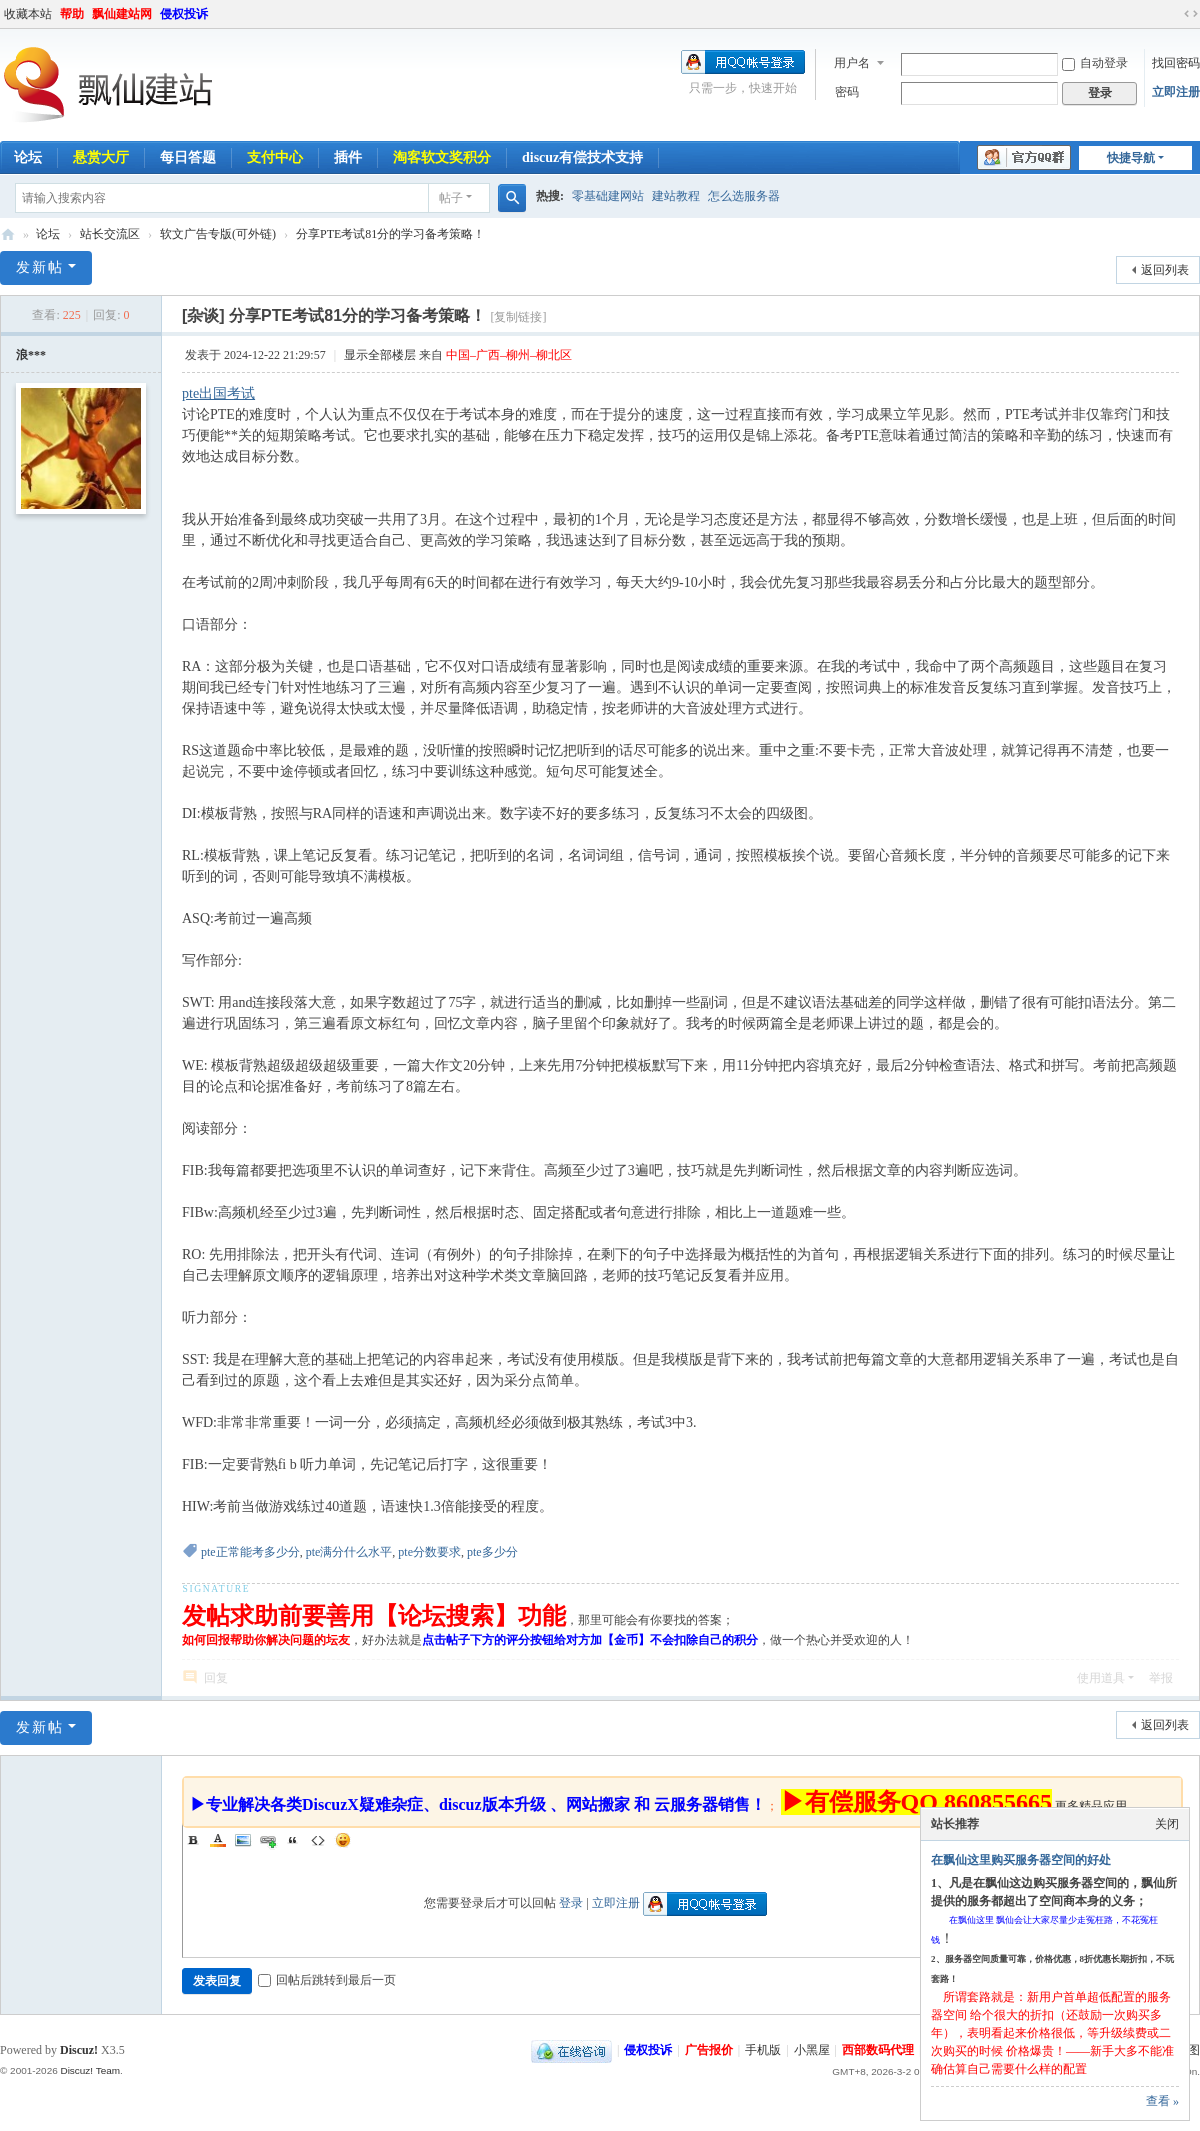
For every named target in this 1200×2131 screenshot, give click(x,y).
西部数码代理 (878, 2050)
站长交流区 (110, 234)
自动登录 (1095, 63)
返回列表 (1165, 270)
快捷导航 (1131, 158)
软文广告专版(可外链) (218, 234)
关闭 (1167, 1824)
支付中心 (275, 157)
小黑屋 (812, 2050)
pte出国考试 (218, 393)
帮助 (72, 14)
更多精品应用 (1091, 1806)
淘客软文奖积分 (442, 157)
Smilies (343, 1840)
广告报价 (709, 2050)
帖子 (451, 198)
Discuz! (79, 2050)
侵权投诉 (184, 14)
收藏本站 (28, 14)
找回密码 (1176, 63)
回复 (216, 1678)
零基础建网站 (608, 196)
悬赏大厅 (101, 157)
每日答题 (188, 157)
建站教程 (676, 196)
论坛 (48, 234)
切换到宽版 (1191, 14)
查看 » (1162, 2101)
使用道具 (1101, 1678)
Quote (293, 1840)
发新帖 (40, 267)
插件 (348, 157)
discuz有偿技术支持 (582, 157)
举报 (1161, 1678)
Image (243, 1840)
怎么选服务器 (744, 196)
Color (218, 1840)
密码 (847, 92)
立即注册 (1176, 92)
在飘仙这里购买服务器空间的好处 (1021, 1860)
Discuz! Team (90, 2070)
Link (268, 1840)
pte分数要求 (429, 1552)
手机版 (763, 2050)
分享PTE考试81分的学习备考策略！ (390, 234)
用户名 (852, 63)
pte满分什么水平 (349, 1552)
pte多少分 (492, 1552)
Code (318, 1840)
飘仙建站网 (122, 14)
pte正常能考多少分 (250, 1552)
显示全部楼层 (380, 355)
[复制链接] (518, 317)
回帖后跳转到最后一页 (327, 1980)
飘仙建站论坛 (8, 234)
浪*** (31, 355)
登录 (571, 1903)
